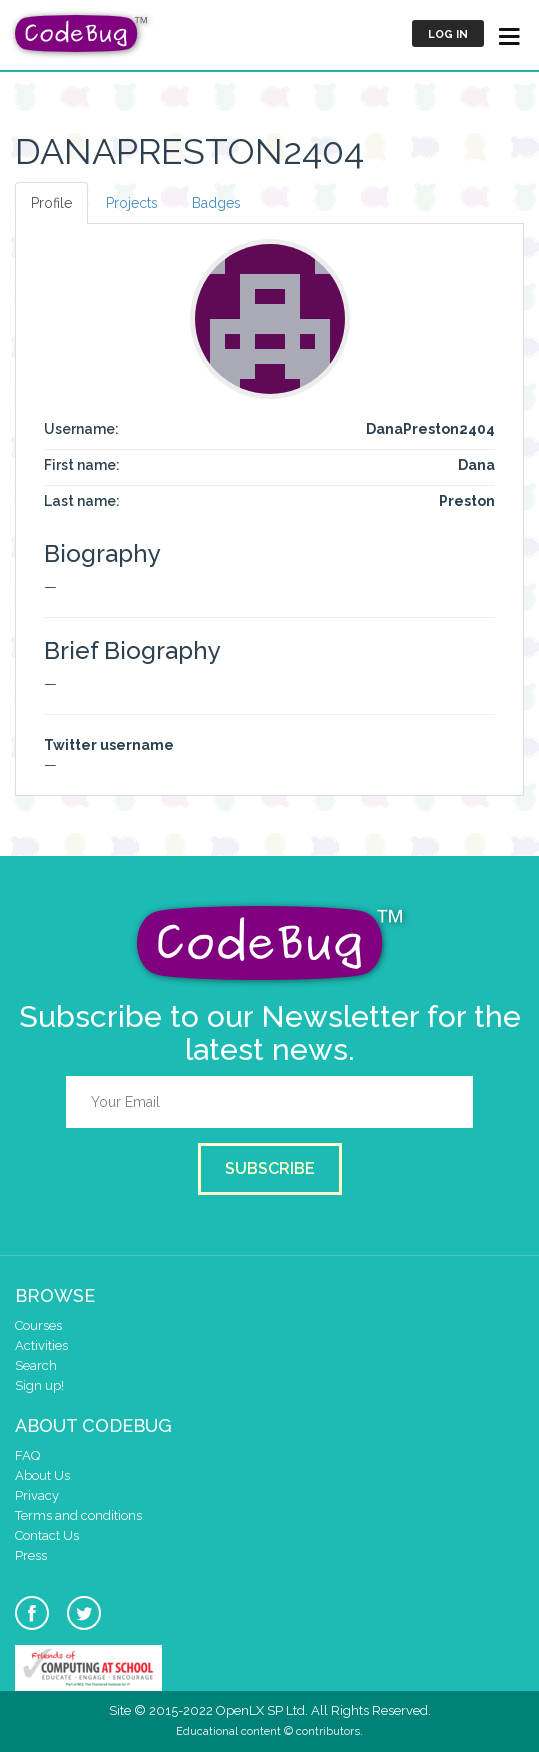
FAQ (27, 1455)
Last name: (82, 501)
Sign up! (39, 1385)
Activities (41, 1345)
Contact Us (47, 1535)
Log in (448, 34)
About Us (42, 1475)
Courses (38, 1325)
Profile (51, 203)
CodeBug (82, 33)
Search (36, 1365)
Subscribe (270, 1168)
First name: (82, 465)
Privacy (37, 1495)
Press (31, 1555)
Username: (81, 429)
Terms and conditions (78, 1515)
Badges (216, 203)
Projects (132, 203)
